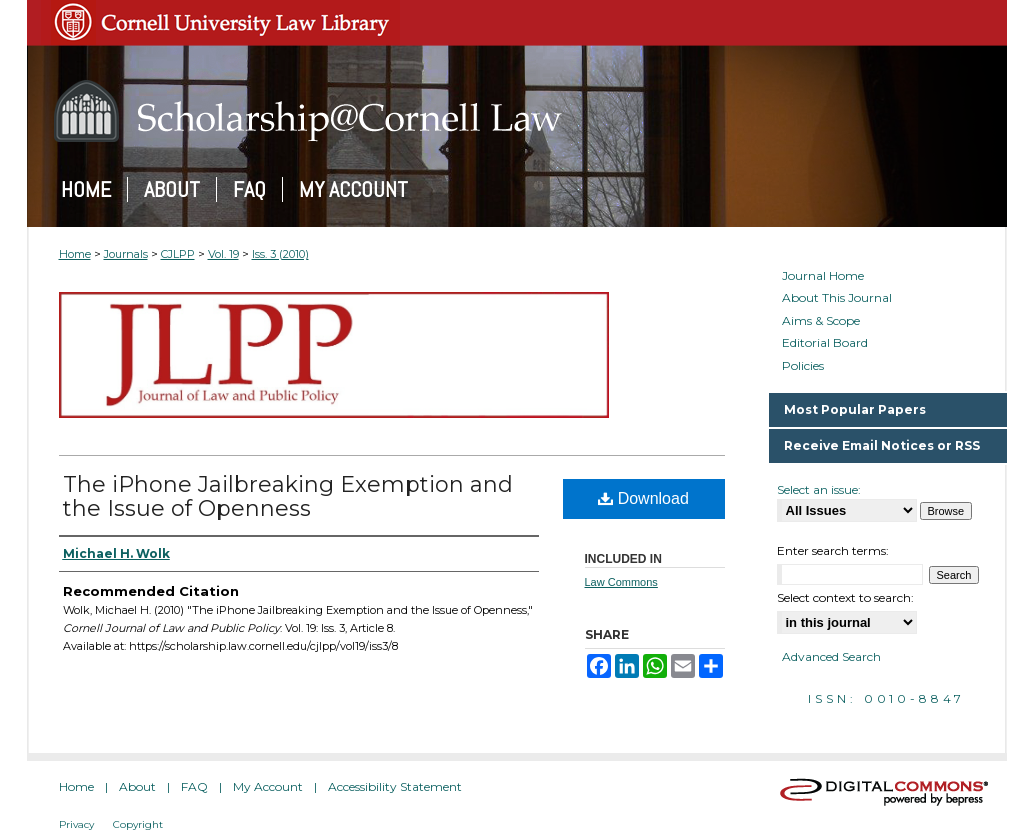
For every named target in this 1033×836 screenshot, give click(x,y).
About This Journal (837, 298)
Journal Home (823, 276)
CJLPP (178, 254)
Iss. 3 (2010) (280, 254)
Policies (803, 366)
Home (75, 254)
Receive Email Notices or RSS (882, 445)
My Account (268, 786)
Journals (126, 254)
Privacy (76, 824)
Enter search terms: (833, 550)
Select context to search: (845, 597)
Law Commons (621, 582)
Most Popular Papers (855, 409)
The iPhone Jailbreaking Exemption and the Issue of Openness (288, 496)
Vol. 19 (223, 254)
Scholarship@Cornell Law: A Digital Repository (517, 111)
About (137, 786)
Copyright (138, 824)
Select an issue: (819, 489)
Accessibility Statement (395, 786)
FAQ (194, 786)
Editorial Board (825, 343)
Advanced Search (831, 656)
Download (643, 498)
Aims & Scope (821, 321)
